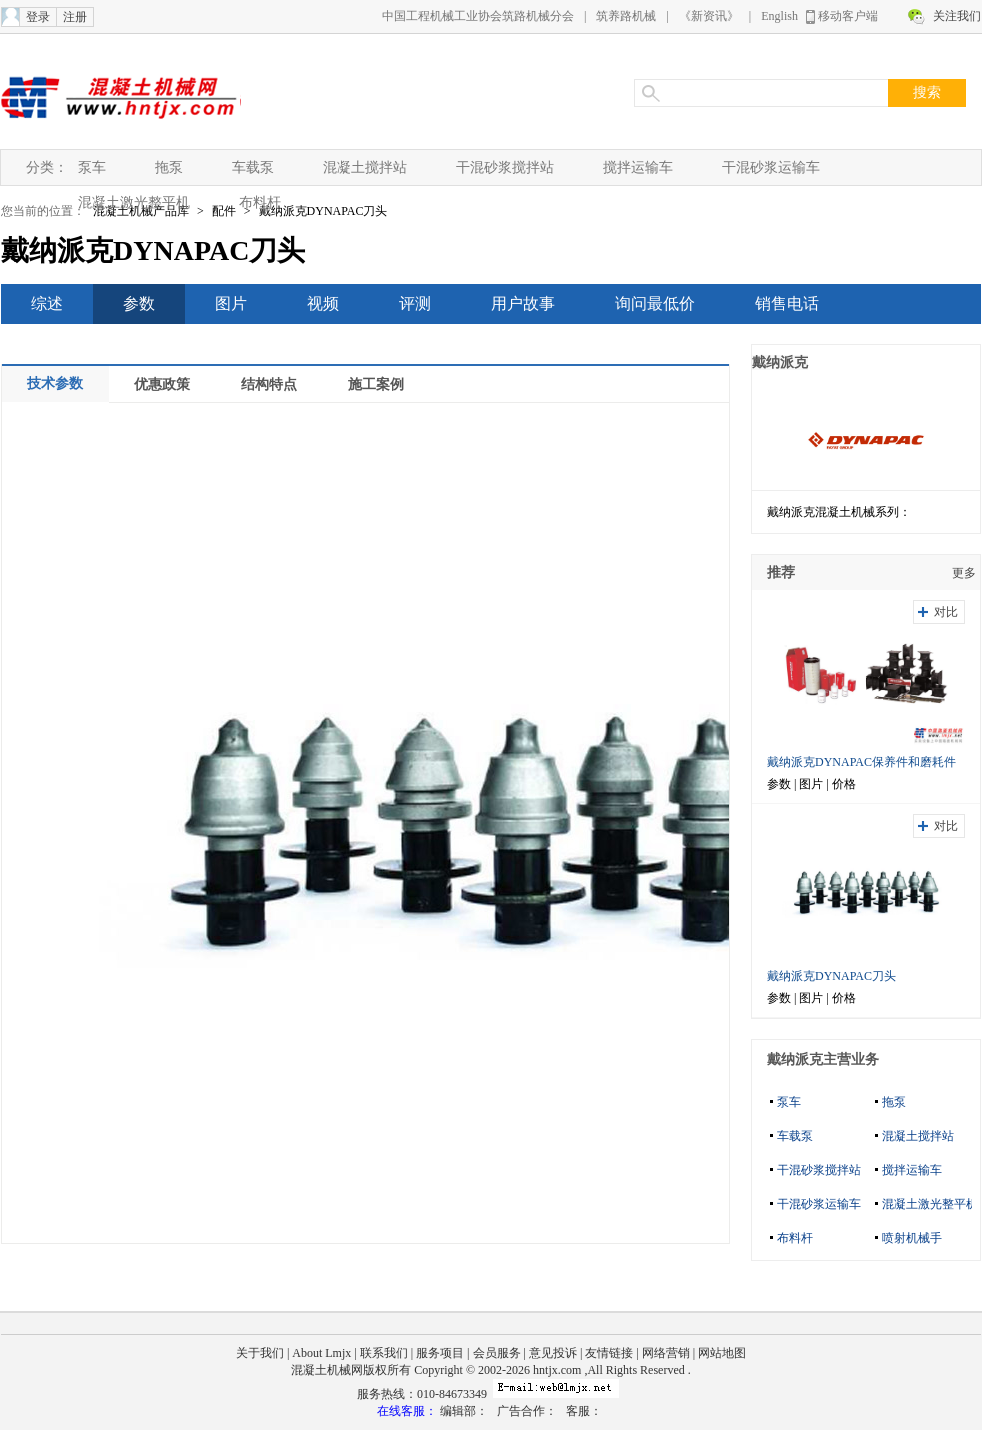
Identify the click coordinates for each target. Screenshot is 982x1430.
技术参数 (55, 383)
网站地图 (722, 1353)
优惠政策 (162, 384)
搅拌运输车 (638, 167)
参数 (139, 303)
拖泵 (169, 167)
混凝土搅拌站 (365, 167)
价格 (844, 784)
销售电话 (787, 303)
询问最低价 (655, 303)
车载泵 (253, 167)
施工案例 (376, 384)
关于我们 (260, 1353)
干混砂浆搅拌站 (505, 167)
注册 (75, 17)
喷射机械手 (912, 1238)
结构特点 (269, 384)
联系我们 (384, 1353)
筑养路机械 (626, 16)
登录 (38, 17)
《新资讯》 (709, 16)
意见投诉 (553, 1353)
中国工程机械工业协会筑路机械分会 (478, 16)
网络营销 (666, 1353)
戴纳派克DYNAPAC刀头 (323, 211)
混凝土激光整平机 (134, 202)
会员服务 (497, 1353)
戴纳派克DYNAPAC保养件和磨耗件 (861, 762)
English (779, 16)
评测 (415, 303)
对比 (946, 612)
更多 (964, 573)
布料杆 (260, 202)
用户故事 (523, 303)
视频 (323, 303)
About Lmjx (321, 1353)
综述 (47, 303)
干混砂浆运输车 (771, 167)
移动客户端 (848, 16)
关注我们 (957, 16)
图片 (231, 303)
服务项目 (440, 1353)
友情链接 (609, 1353)
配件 (224, 211)
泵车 (92, 167)
